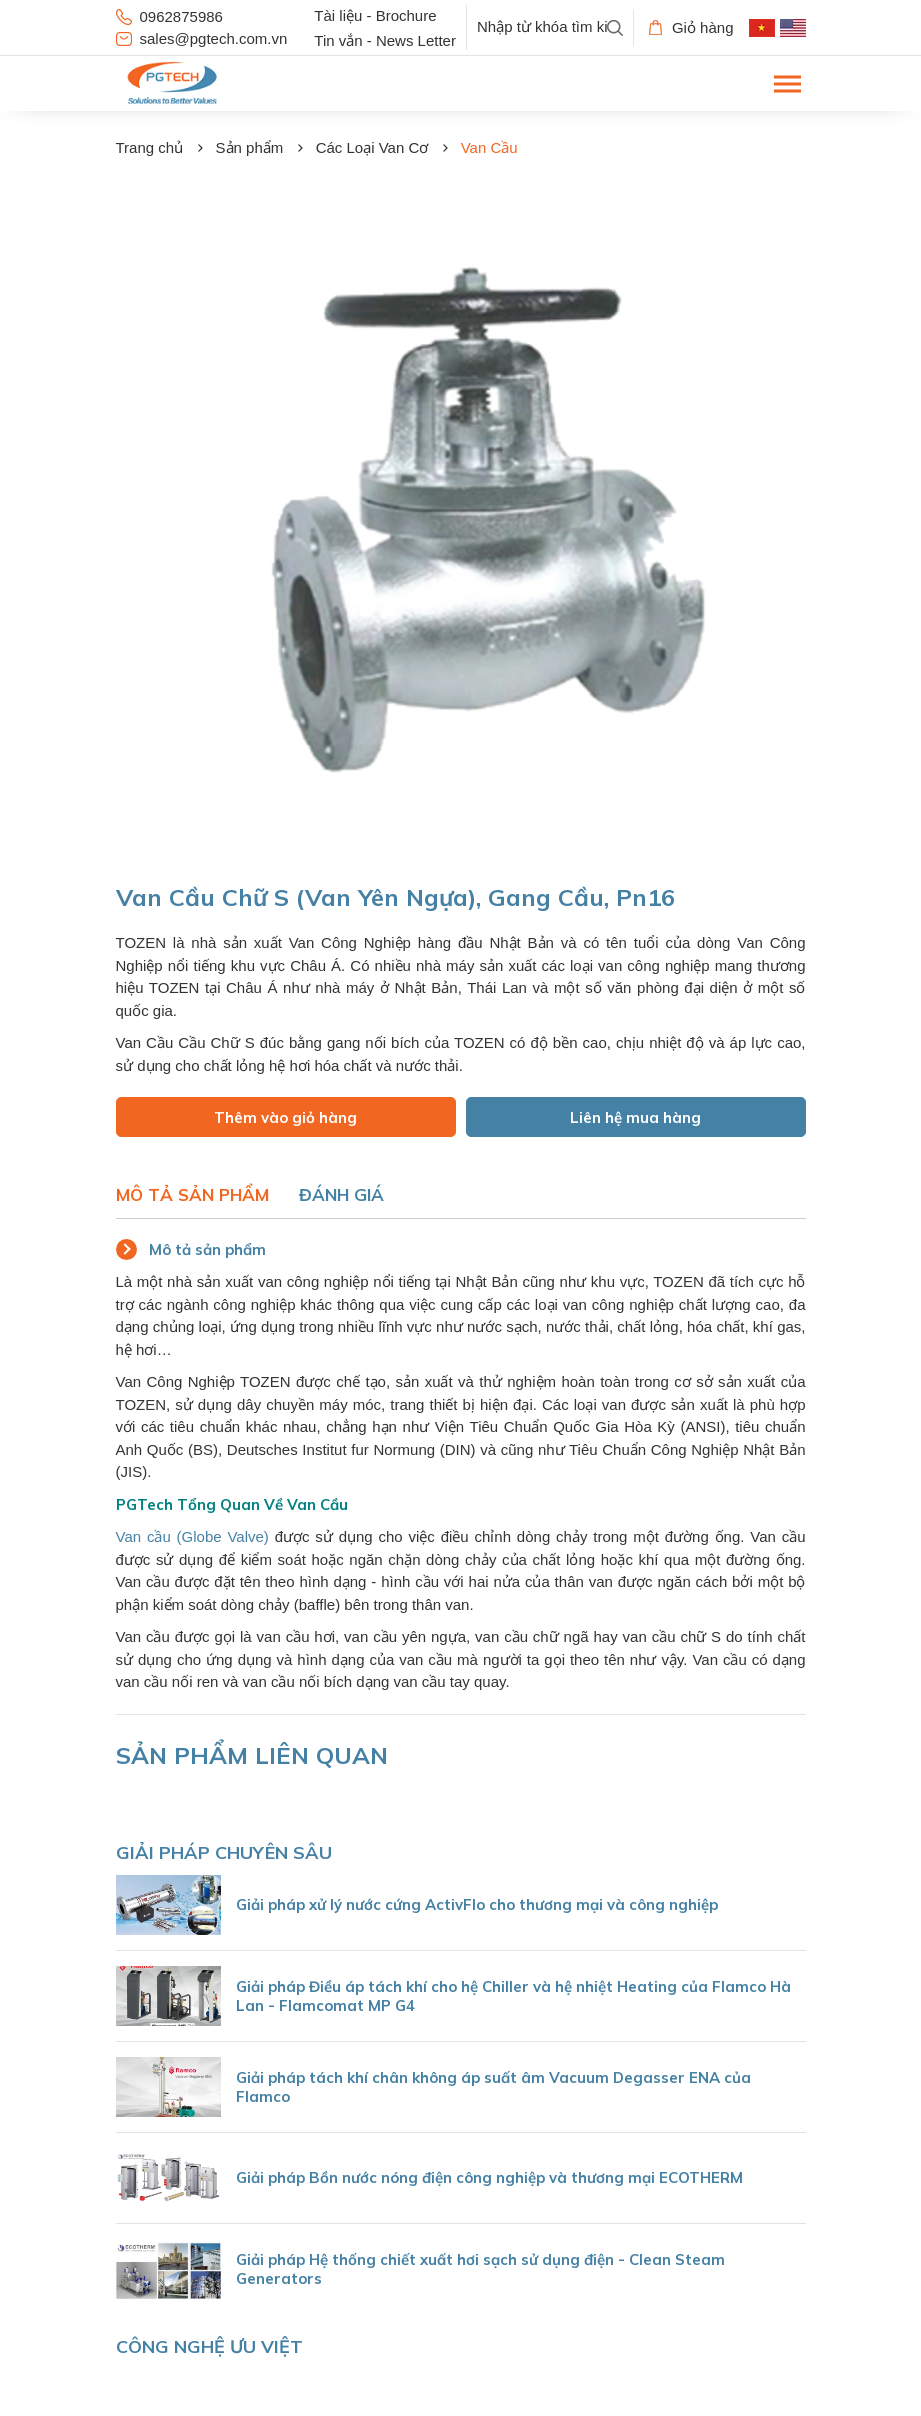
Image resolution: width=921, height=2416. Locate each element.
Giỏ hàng (691, 27)
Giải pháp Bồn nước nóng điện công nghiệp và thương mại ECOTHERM (489, 2177)
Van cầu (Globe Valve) (192, 1536)
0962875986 (169, 16)
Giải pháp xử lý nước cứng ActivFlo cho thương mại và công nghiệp (477, 1904)
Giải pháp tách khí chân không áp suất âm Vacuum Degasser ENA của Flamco (493, 2087)
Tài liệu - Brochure (375, 15)
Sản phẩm (250, 147)
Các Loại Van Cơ (372, 147)
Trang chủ (150, 147)
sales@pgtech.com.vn (202, 38)
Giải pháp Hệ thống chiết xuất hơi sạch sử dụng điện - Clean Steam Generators (480, 2269)
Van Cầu (489, 147)
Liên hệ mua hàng (635, 1117)
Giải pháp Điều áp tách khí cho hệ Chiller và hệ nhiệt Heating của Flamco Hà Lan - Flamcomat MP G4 (513, 1996)
